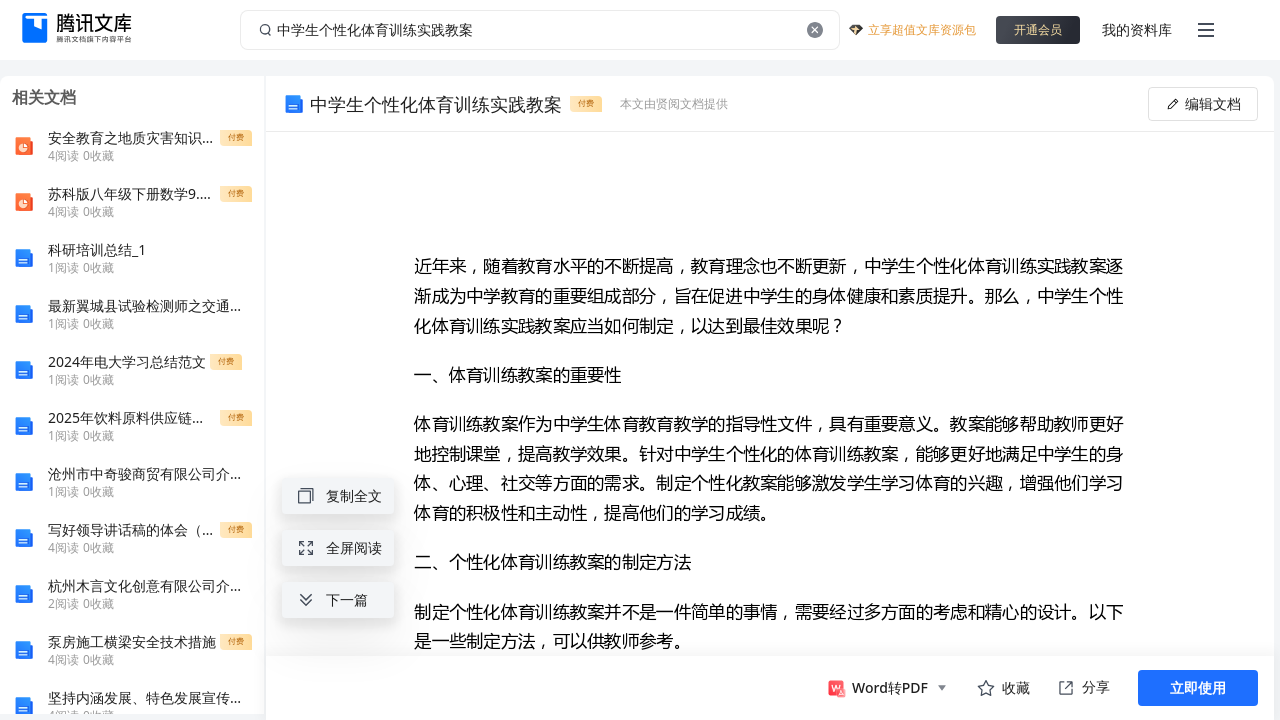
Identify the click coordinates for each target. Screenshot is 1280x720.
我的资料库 (1137, 29)
